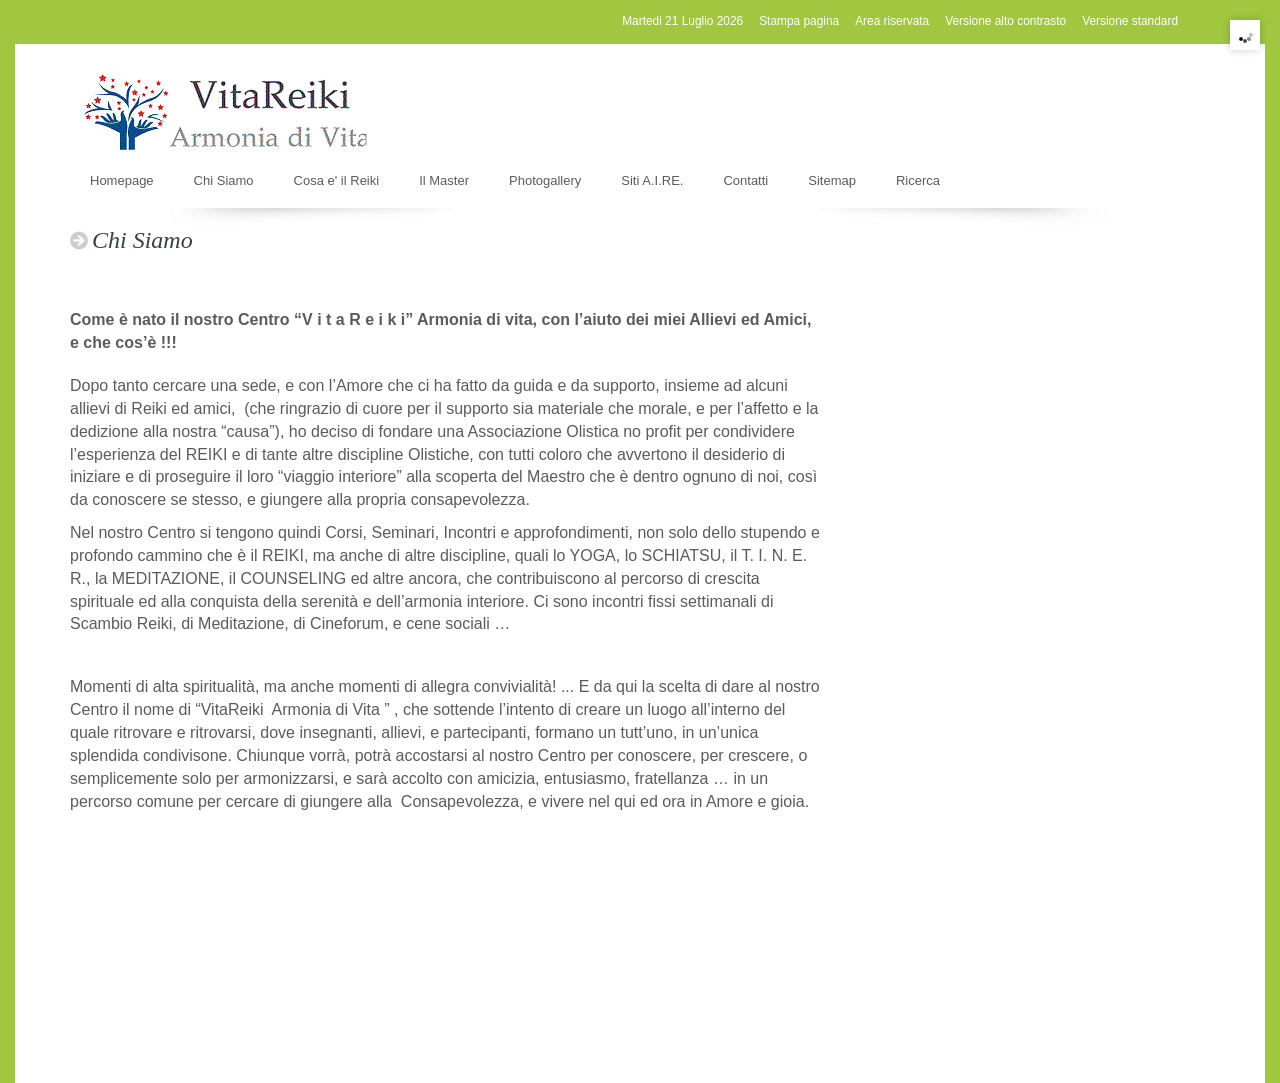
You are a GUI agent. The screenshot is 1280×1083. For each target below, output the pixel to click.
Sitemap (832, 180)
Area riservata (892, 21)
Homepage (122, 180)
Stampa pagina (799, 21)
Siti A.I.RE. (652, 180)
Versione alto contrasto (1005, 21)
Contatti (745, 180)
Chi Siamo (224, 180)
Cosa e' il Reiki (337, 180)
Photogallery (545, 180)
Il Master (444, 180)
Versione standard (1130, 21)
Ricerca (918, 180)
